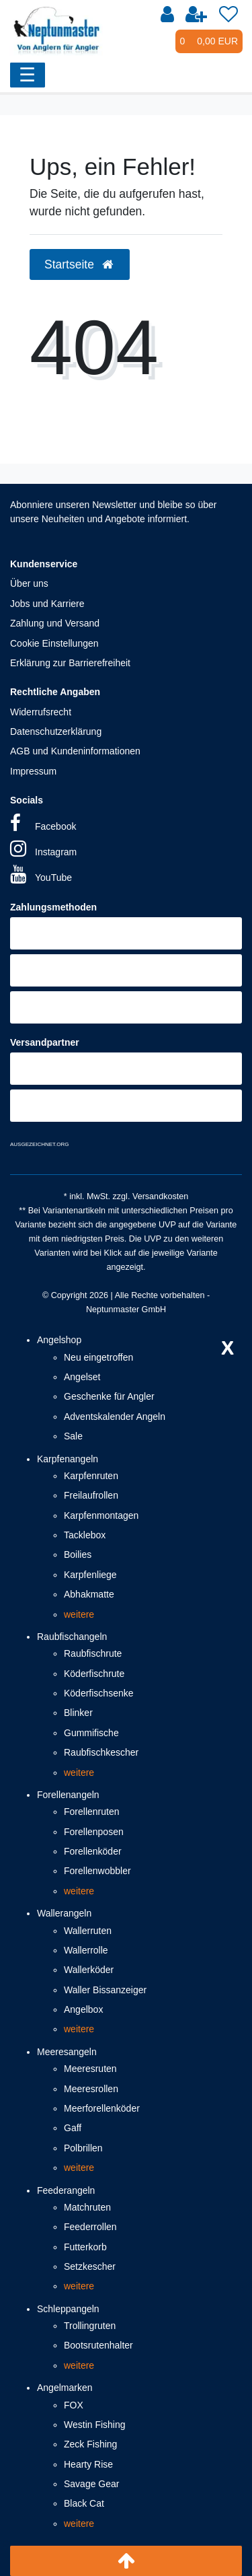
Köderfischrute (94, 1673)
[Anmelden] (167, 15)
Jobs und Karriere (47, 603)
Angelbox (83, 2009)
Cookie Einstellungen (54, 643)
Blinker (78, 1712)
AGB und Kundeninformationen (75, 751)
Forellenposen (94, 1831)
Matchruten (87, 2207)
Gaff (72, 2127)
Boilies (77, 1554)
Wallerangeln (64, 1913)
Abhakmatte (89, 1594)
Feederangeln (66, 2190)
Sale (73, 1436)
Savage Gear (92, 2483)
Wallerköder (89, 1969)
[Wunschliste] (228, 15)
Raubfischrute (93, 1653)
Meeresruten (90, 2068)
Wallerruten (88, 1930)
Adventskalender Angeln (114, 1416)
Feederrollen (90, 2226)
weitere (79, 1614)
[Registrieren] (196, 15)
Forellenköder (93, 1851)
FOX (73, 2405)
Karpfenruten (91, 1475)
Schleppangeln (68, 2308)
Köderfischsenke (99, 1693)
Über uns (29, 583)
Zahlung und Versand (54, 623)
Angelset (82, 1376)
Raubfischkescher (101, 1752)
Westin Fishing (95, 2424)
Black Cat (84, 2503)
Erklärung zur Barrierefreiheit (70, 662)
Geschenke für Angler (109, 1396)
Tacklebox (85, 1535)
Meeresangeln (67, 2051)
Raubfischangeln (72, 1636)
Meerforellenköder (102, 2108)
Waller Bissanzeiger (105, 1989)
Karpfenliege (90, 1574)
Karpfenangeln (67, 1459)
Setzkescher (90, 2266)
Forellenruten (92, 1811)
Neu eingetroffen (98, 1357)
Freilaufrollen (91, 1495)
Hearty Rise (88, 2464)
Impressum (33, 771)
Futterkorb (85, 2247)
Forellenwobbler (97, 1870)
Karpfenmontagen (101, 1515)
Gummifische (91, 1732)
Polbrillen (83, 2148)
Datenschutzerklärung (55, 731)
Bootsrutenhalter (98, 2345)
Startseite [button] (79, 264)
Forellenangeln (68, 1794)
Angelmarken (65, 2387)
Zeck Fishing (90, 2444)
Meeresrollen (91, 2088)
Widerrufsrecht (40, 712)
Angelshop (59, 1339)
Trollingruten (90, 2325)
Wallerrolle (86, 1950)
